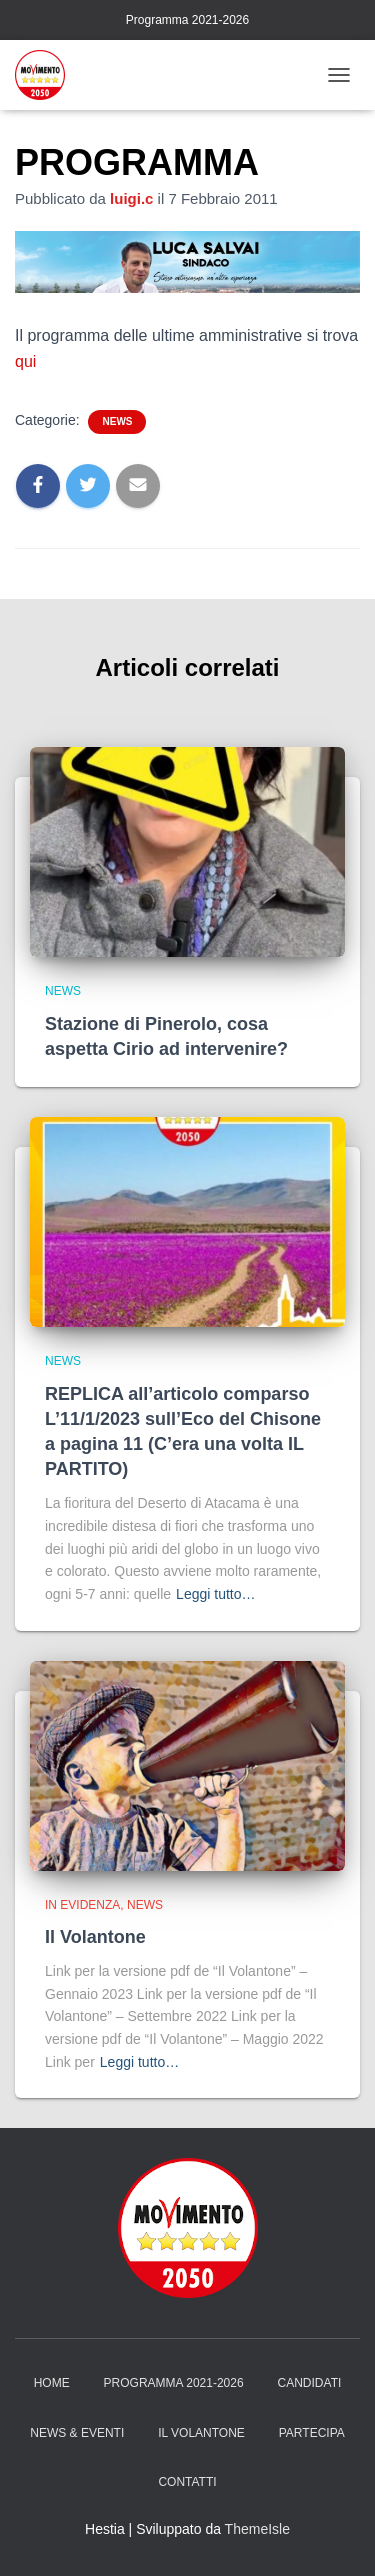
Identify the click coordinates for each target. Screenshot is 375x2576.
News (117, 421)
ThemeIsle (257, 2529)
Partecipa (312, 2433)
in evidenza (82, 1905)
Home (52, 2383)
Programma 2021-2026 (187, 20)
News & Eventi (77, 2433)
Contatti (187, 2482)
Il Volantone (95, 1937)
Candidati (310, 2383)
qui (25, 361)
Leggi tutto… (215, 1594)
